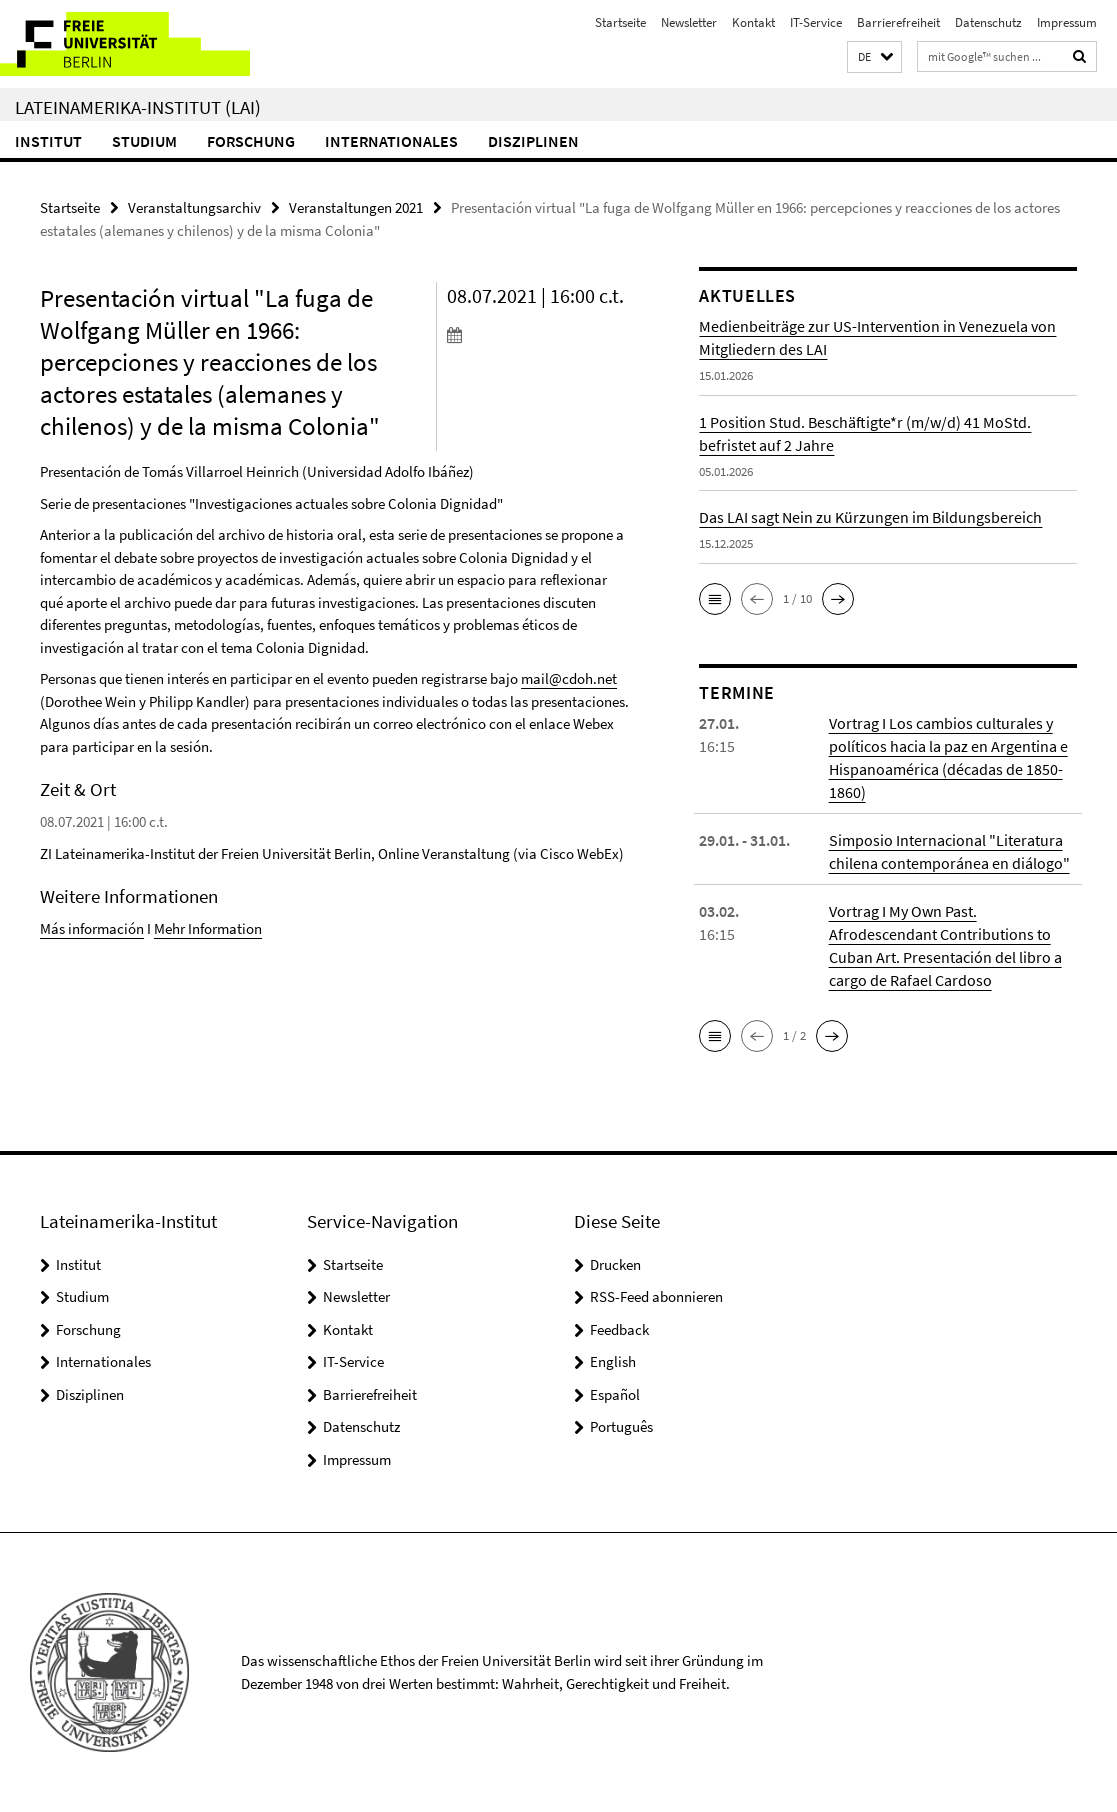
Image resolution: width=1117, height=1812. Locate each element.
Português (621, 1426)
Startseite (620, 22)
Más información (92, 928)
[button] (874, 57)
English (613, 1361)
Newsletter (689, 22)
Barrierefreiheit (898, 22)
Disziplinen (533, 141)
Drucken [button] (615, 1264)
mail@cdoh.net (569, 678)
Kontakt (753, 22)
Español (615, 1394)
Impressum (1067, 22)
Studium (144, 141)
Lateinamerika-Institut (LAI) (138, 107)
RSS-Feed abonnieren (656, 1296)
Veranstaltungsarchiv (194, 207)
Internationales (391, 141)
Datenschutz (988, 22)
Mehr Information (208, 928)
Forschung (251, 141)
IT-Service (816, 22)
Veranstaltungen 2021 (356, 207)
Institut (48, 141)
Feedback (619, 1329)
